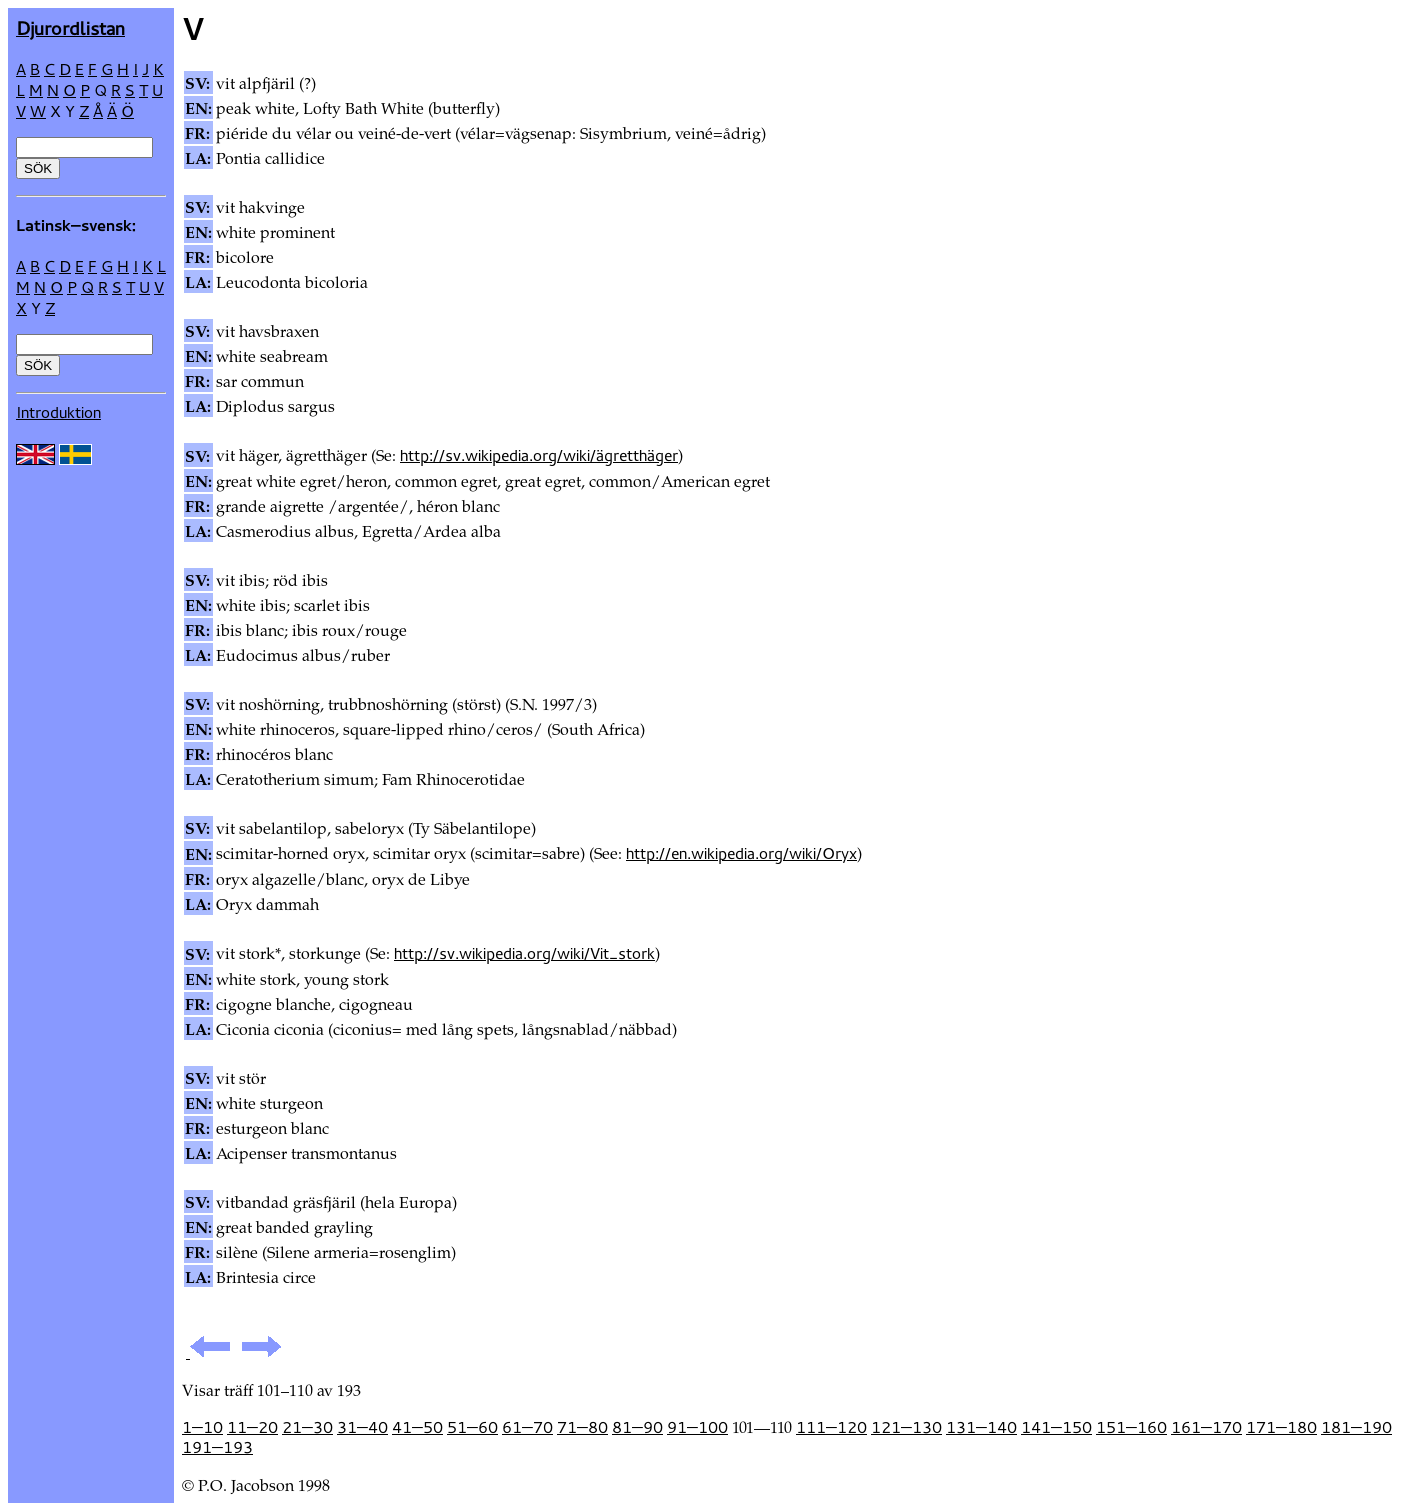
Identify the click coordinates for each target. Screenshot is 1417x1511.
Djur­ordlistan (70, 27)
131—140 (981, 1427)
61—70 (527, 1427)
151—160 (1131, 1427)
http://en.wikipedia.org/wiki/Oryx (741, 853)
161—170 (1206, 1427)
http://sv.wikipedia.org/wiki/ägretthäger (539, 455)
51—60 (472, 1427)
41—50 (417, 1427)
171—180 (1281, 1427)
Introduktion (58, 412)
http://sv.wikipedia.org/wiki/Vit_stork (524, 953)
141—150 (1056, 1427)
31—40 (362, 1427)
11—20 (252, 1427)
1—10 (202, 1427)
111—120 (831, 1427)
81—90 (637, 1427)
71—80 (582, 1427)
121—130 (906, 1427)
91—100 (697, 1427)
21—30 (307, 1427)
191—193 (217, 1447)
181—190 (1356, 1427)
